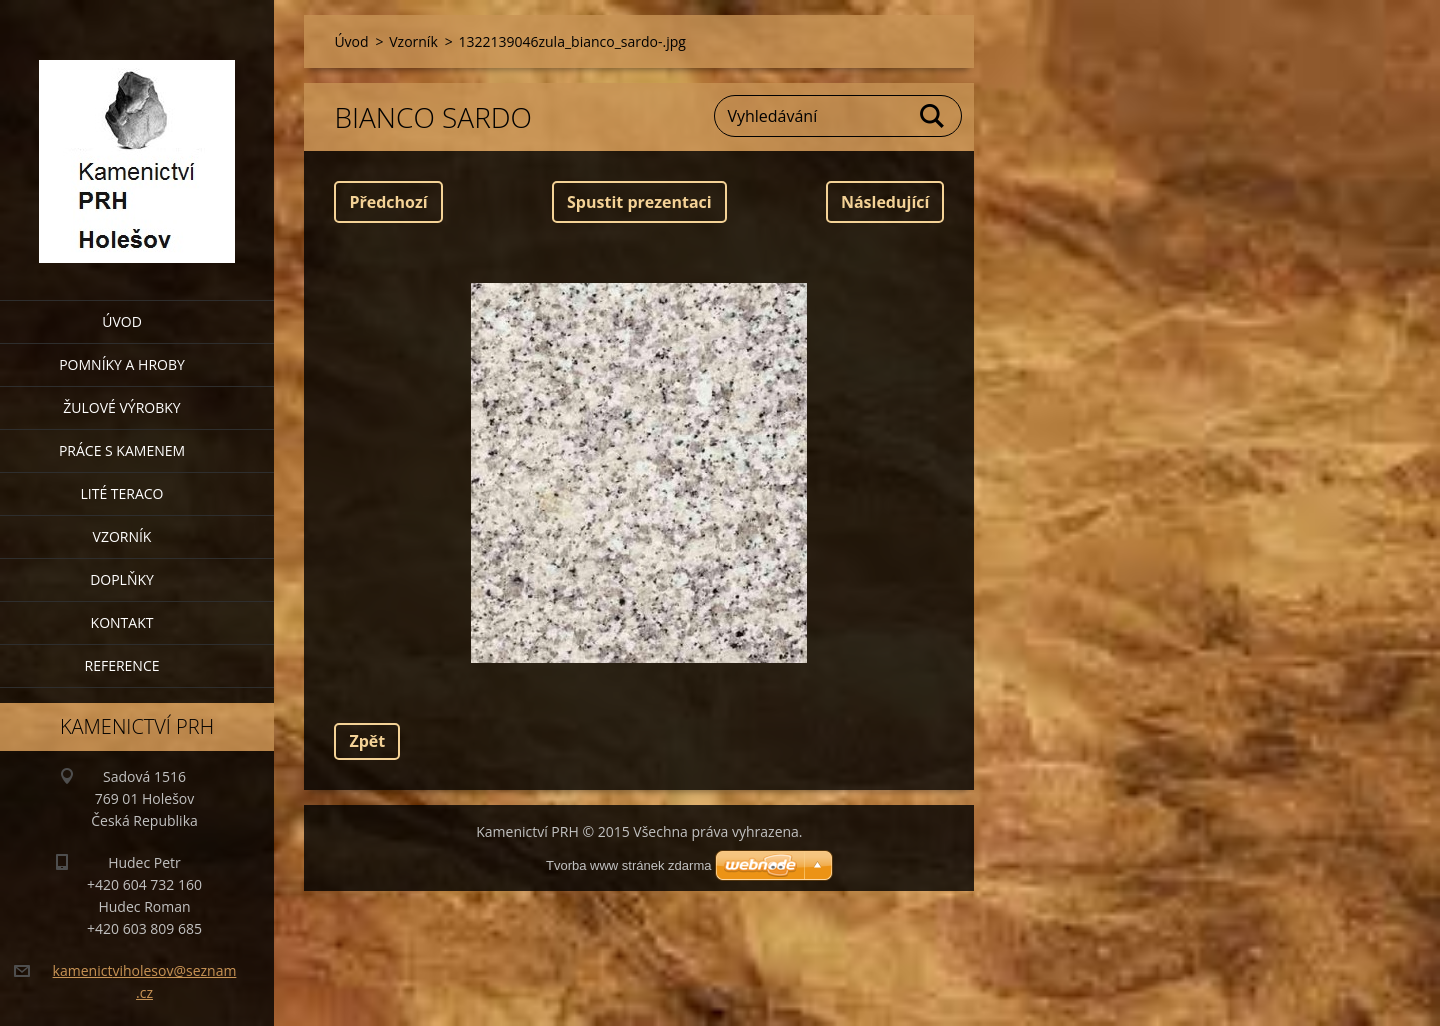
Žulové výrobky (121, 407)
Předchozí (388, 202)
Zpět (367, 741)
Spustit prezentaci (639, 202)
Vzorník (122, 536)
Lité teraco (121, 493)
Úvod (122, 321)
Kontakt (122, 622)
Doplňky (122, 579)
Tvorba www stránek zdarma (628, 865)
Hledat (933, 116)
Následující (885, 202)
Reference (122, 665)
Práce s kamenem (122, 450)
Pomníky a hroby (122, 364)
